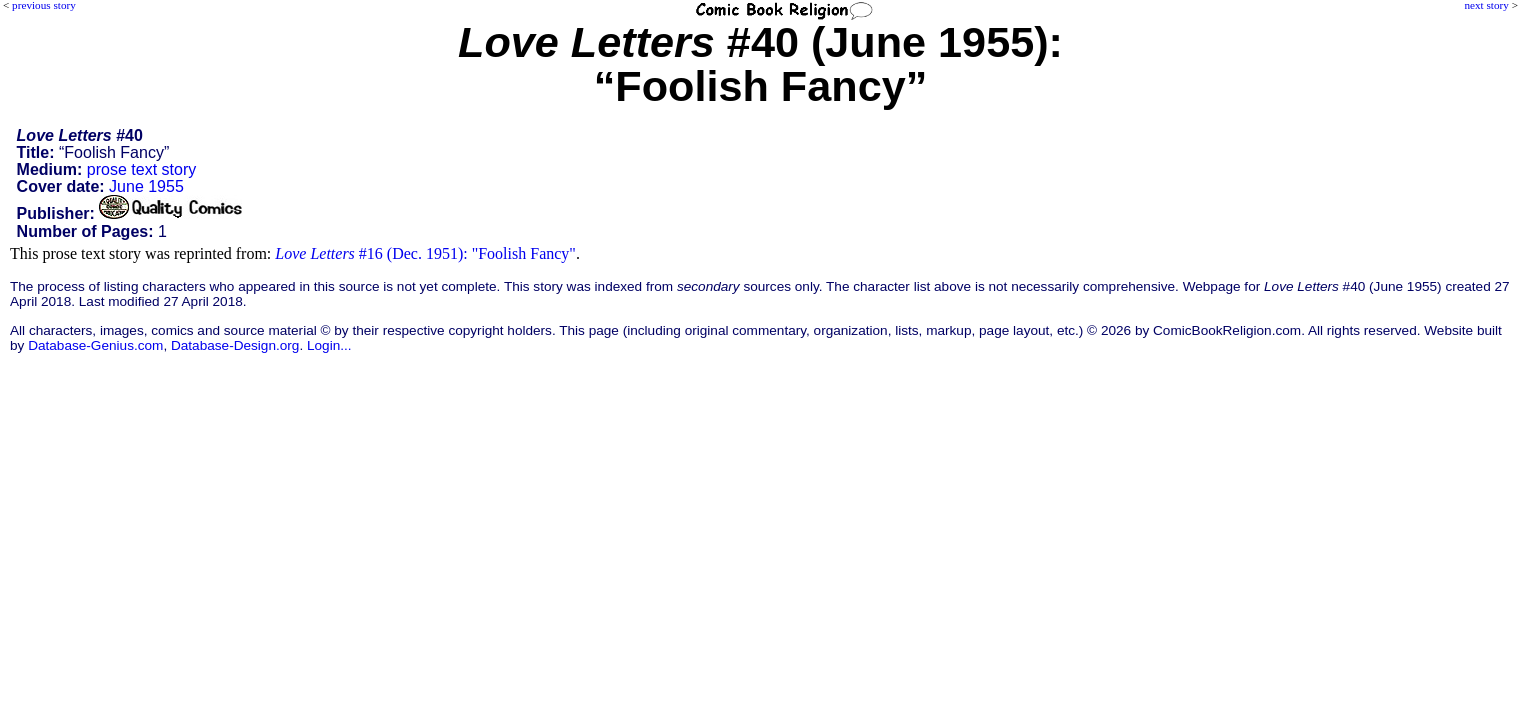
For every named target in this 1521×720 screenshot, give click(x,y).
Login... (329, 345)
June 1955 (146, 186)
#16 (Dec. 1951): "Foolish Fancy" (425, 253)
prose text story (141, 169)
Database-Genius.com (95, 345)
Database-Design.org (235, 345)
